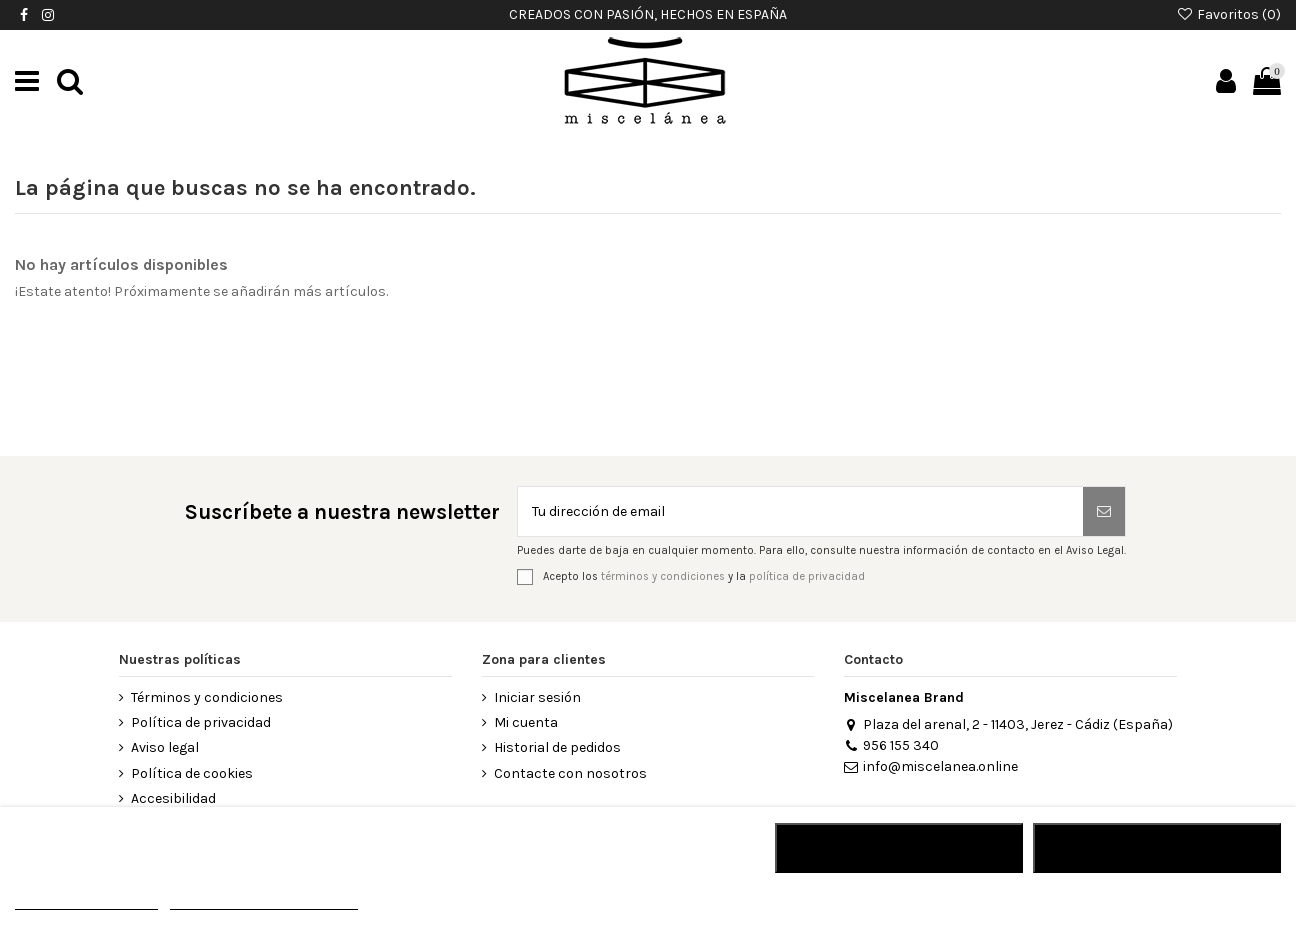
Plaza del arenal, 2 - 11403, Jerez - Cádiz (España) (1008, 724)
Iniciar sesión (537, 697)
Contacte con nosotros (570, 773)
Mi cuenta (526, 722)
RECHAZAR (898, 848)
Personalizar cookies (264, 900)
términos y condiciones (663, 576)
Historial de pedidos (557, 747)
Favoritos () (1228, 14)
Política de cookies (192, 773)
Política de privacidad (201, 722)
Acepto (1157, 848)
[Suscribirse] (1104, 511)
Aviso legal (165, 747)
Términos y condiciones (207, 697)
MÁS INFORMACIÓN (86, 900)
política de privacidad (807, 576)
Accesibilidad (173, 798)
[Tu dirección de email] (800, 511)
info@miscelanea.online (930, 766)
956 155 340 (891, 745)
